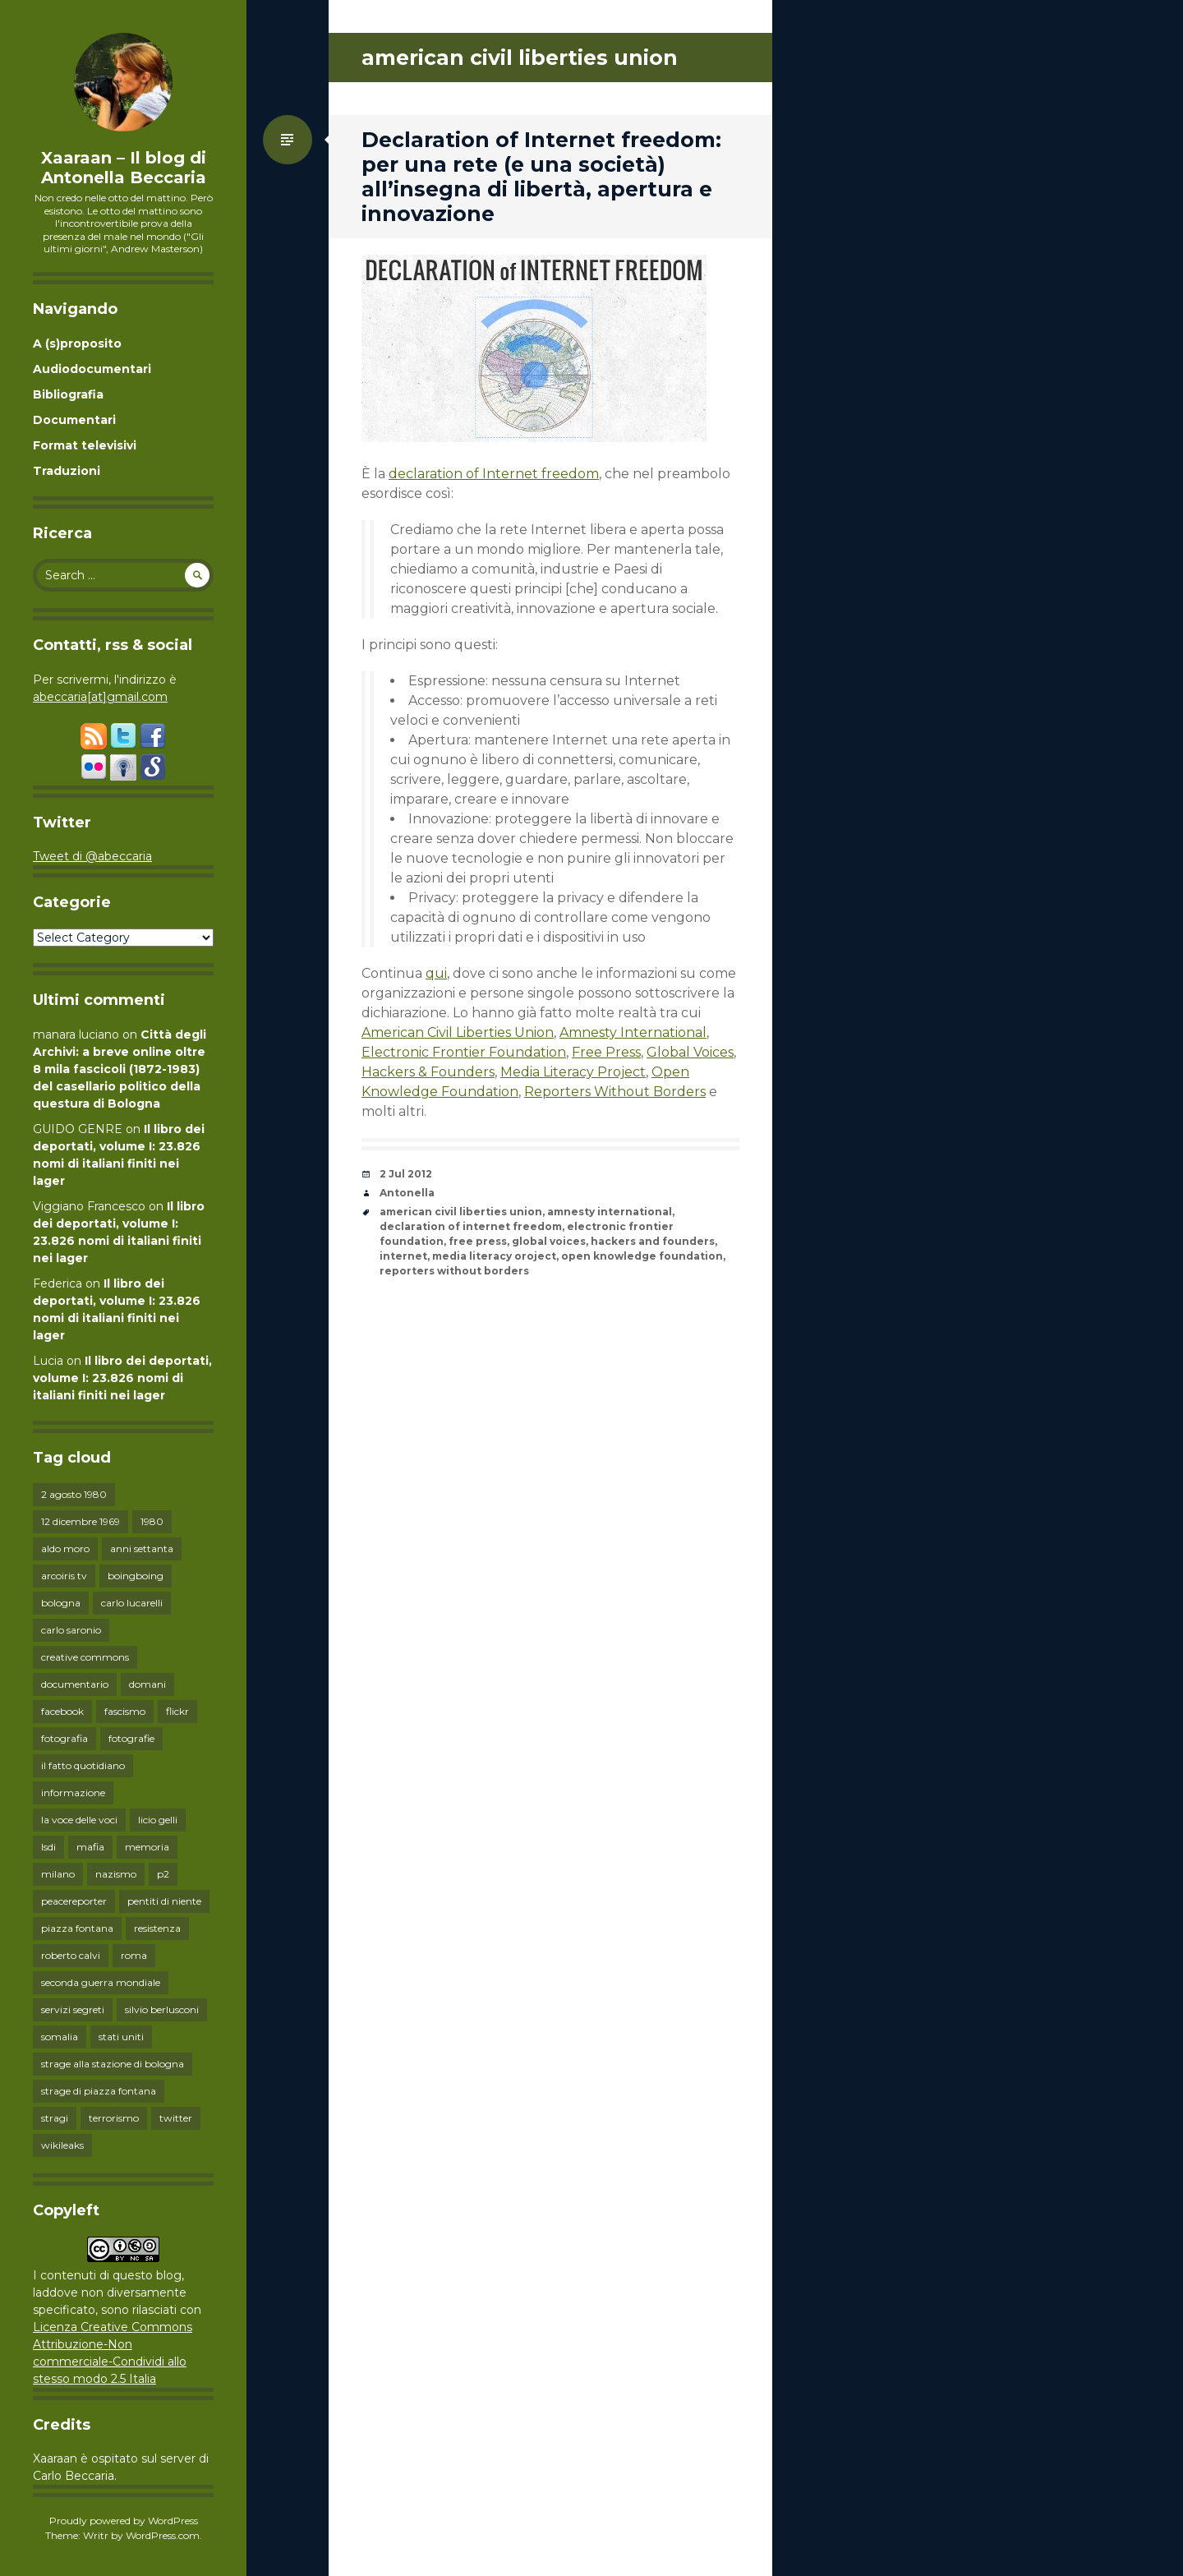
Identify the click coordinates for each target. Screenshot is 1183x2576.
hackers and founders (653, 1241)
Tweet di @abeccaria (92, 856)
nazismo (115, 1874)
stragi (54, 2118)
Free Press (606, 1052)
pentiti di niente (164, 1901)
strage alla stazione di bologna (112, 2064)
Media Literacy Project (573, 1072)
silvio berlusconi (162, 2009)
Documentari (74, 419)
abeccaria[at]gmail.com (100, 696)
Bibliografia (68, 394)
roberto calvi (70, 1955)
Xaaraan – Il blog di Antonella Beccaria (123, 167)
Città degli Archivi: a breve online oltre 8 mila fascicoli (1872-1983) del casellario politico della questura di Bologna (119, 1069)
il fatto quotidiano (83, 1765)
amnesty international (609, 1211)
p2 (163, 1874)
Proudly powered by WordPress (123, 2520)
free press (478, 1241)
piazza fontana (77, 1928)
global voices (549, 1241)
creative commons (85, 1657)
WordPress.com (163, 2535)
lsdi (48, 1847)
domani (147, 1684)
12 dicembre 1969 (80, 1521)
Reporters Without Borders (615, 1091)
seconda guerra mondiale (100, 1982)
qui (436, 973)
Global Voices (690, 1052)
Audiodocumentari (92, 369)
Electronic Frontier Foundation (463, 1052)
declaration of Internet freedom (494, 474)
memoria (147, 1847)
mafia (90, 1847)
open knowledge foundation (642, 1256)
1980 (151, 1521)
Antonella (407, 1193)
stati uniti (121, 2036)
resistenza (157, 1928)
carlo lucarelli (132, 1603)
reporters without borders (454, 1271)
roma (134, 1955)
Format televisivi (84, 445)
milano (58, 1874)
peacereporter (74, 1901)
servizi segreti (72, 2009)
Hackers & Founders (428, 1072)
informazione (73, 1792)
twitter (175, 2118)
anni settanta (141, 1548)
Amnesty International (633, 1032)
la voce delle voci (79, 1819)
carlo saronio (71, 1630)
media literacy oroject (494, 1256)
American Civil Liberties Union (457, 1032)
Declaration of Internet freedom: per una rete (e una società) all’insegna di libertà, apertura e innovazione (541, 176)
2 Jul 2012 (406, 1174)
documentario (74, 1684)
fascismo (124, 1711)
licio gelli (157, 1819)
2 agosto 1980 (74, 1494)
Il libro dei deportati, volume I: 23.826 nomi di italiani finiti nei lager (122, 1378)
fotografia (64, 1738)
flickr (177, 1711)
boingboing (135, 1575)
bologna (61, 1603)
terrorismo (114, 2118)
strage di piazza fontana (98, 2091)
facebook (62, 1711)
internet (403, 1256)
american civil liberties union (461, 1211)
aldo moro (65, 1548)
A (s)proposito (77, 343)
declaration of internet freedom (471, 1226)
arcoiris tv (64, 1575)
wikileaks (62, 2145)
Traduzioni (66, 470)
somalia (59, 2036)
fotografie (131, 1738)
